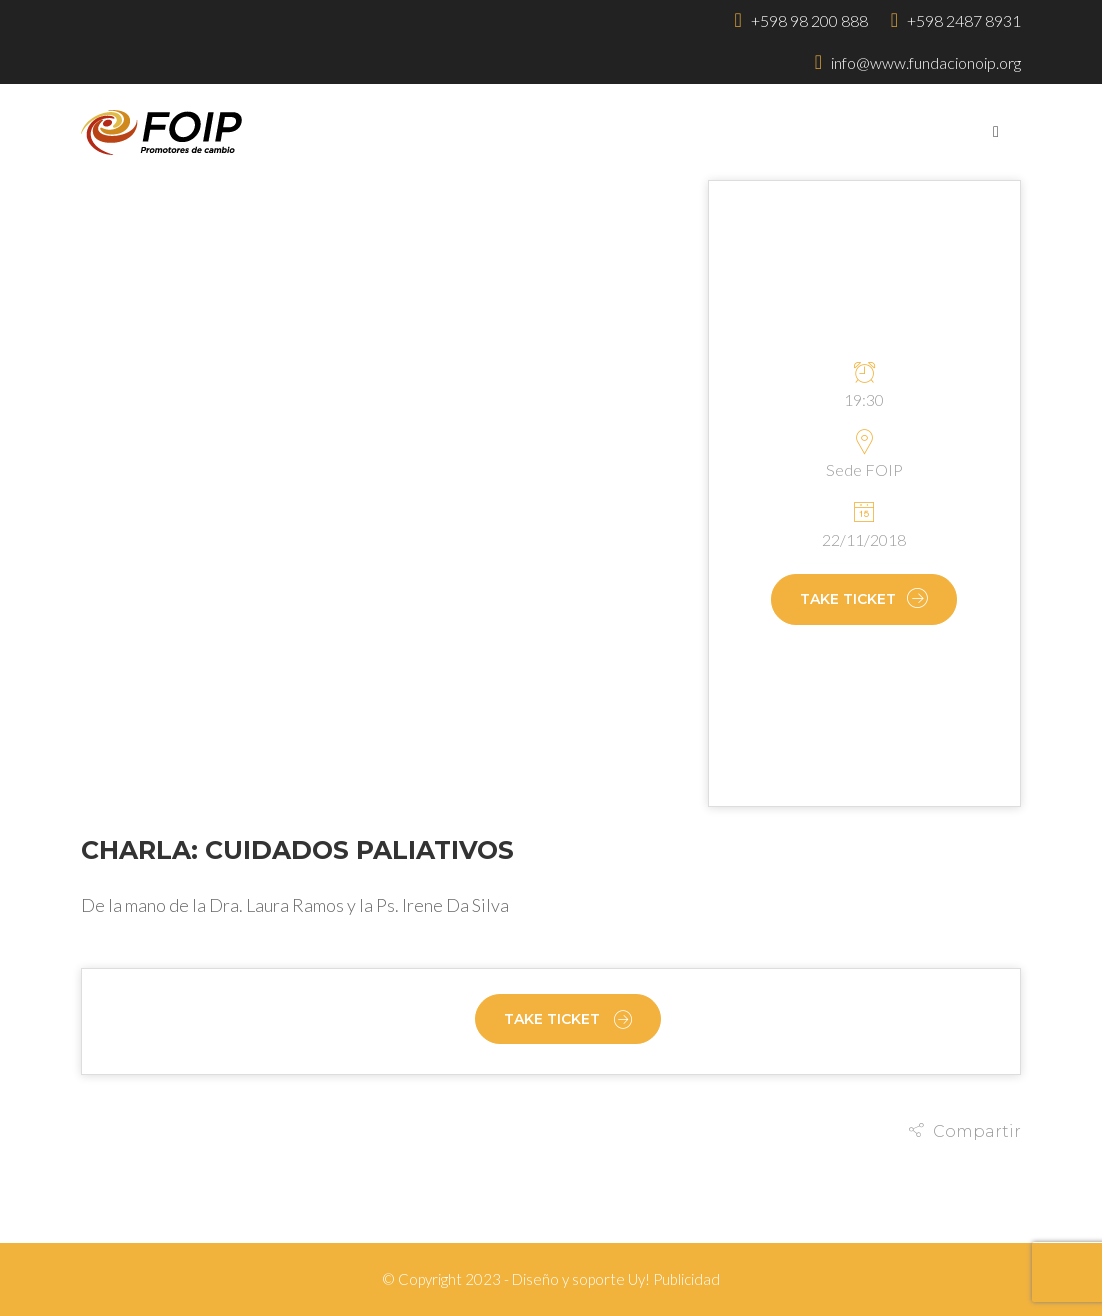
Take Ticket (864, 599)
